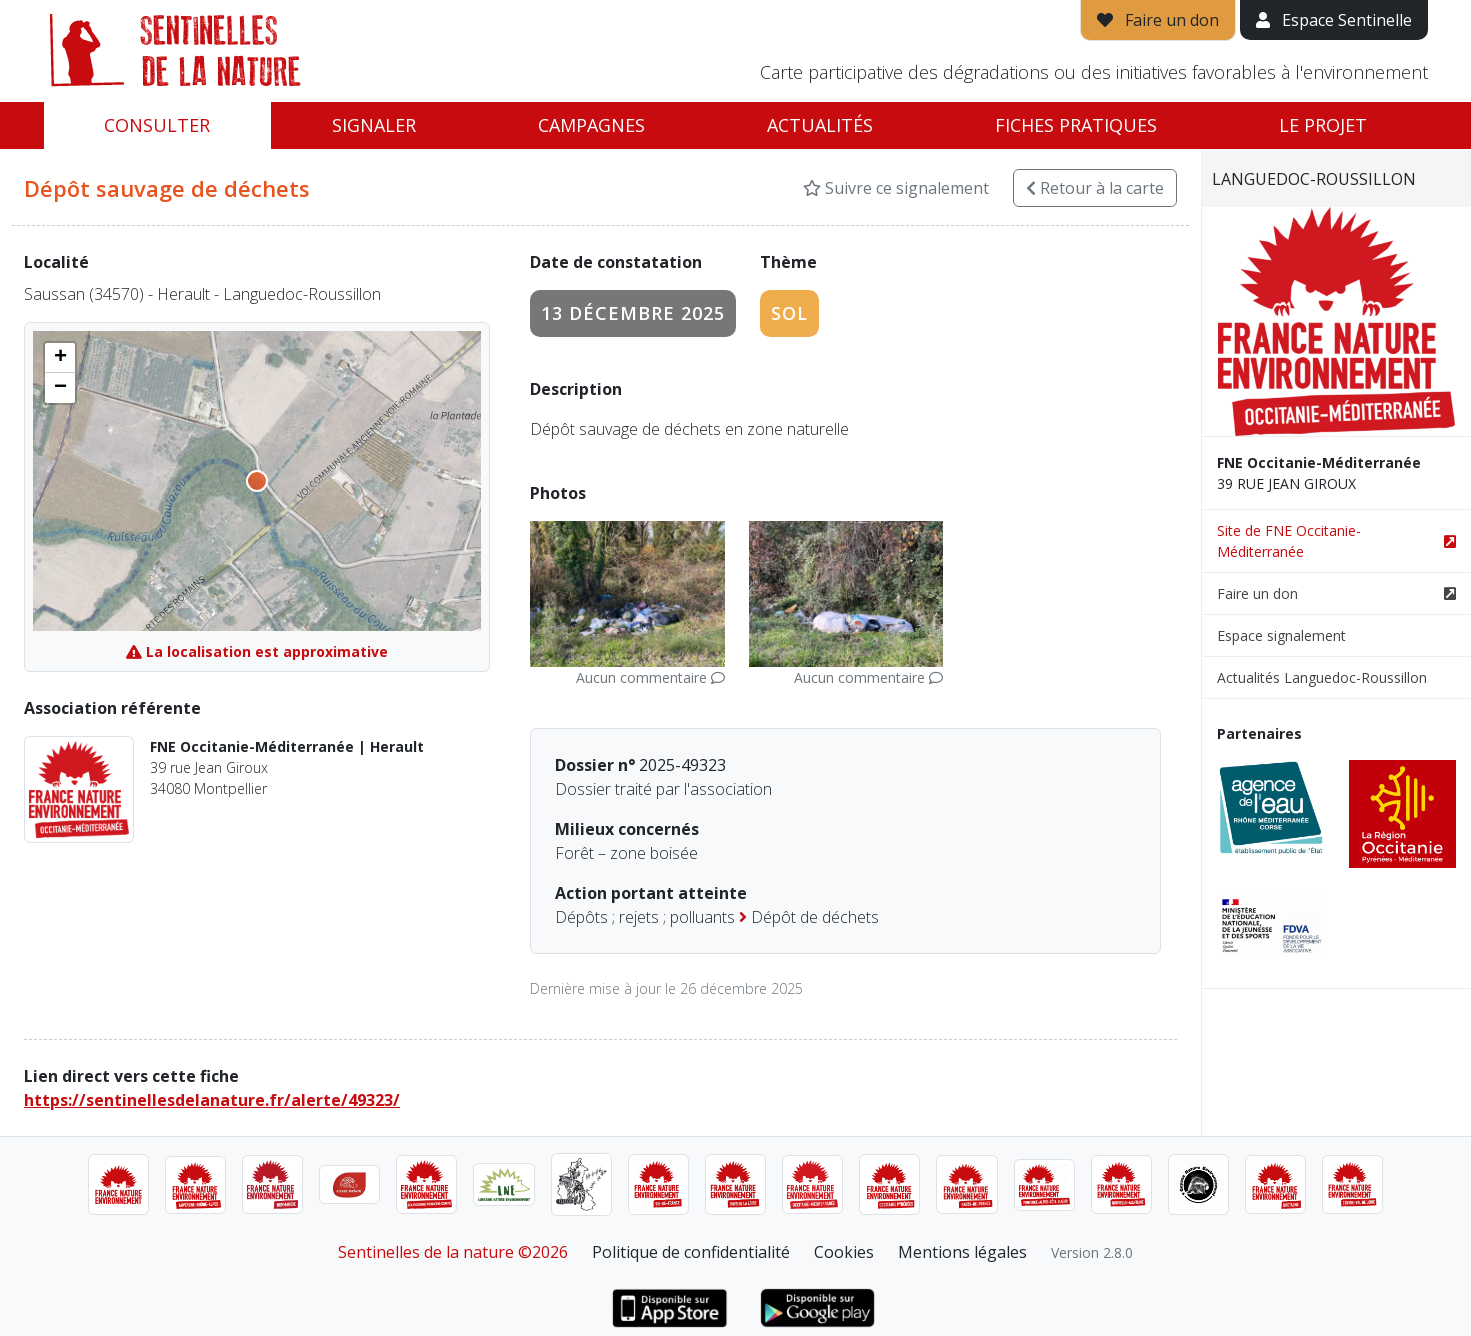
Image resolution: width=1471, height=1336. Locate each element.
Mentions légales (962, 1252)
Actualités (820, 125)
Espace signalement (1281, 635)
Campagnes (591, 125)
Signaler (374, 125)
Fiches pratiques (1076, 125)
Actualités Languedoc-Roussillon (1322, 677)
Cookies (844, 1252)
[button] (60, 358)
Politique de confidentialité (691, 1252)
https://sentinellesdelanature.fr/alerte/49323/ (212, 1100)
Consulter (157, 125)
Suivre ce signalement (896, 188)
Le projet (1323, 125)
